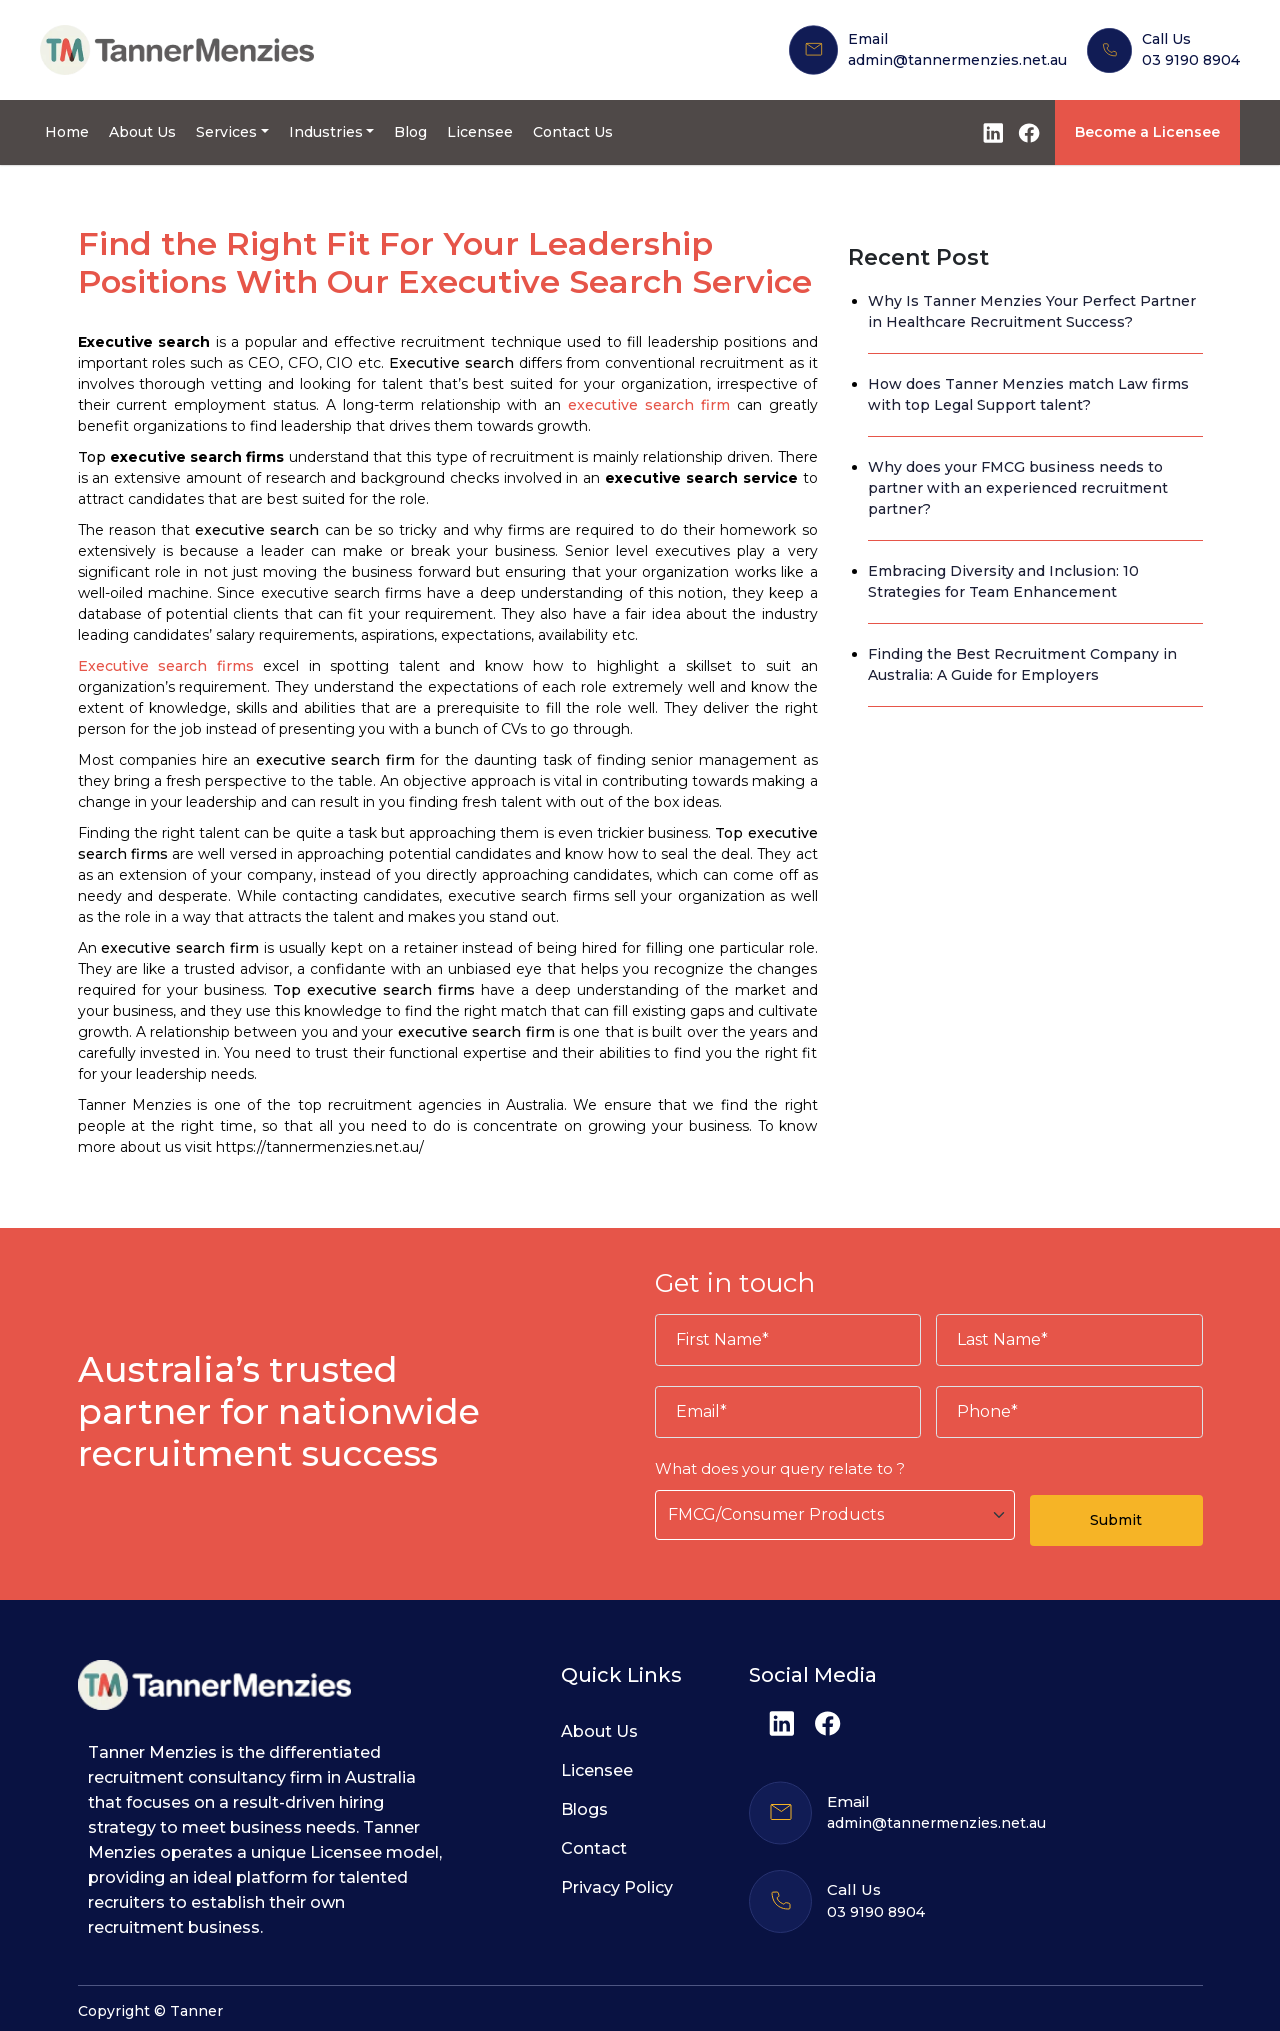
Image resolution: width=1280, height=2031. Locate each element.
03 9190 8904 (1191, 60)
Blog (410, 132)
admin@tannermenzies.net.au (957, 60)
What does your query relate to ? (780, 1468)
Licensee (480, 132)
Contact (594, 1848)
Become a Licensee (1147, 132)
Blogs (584, 1809)
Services (226, 132)
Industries (326, 132)
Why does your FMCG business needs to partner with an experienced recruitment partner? (1018, 488)
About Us (142, 132)
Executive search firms (166, 666)
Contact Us (573, 132)
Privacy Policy (617, 1887)
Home (67, 132)
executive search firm (649, 405)
